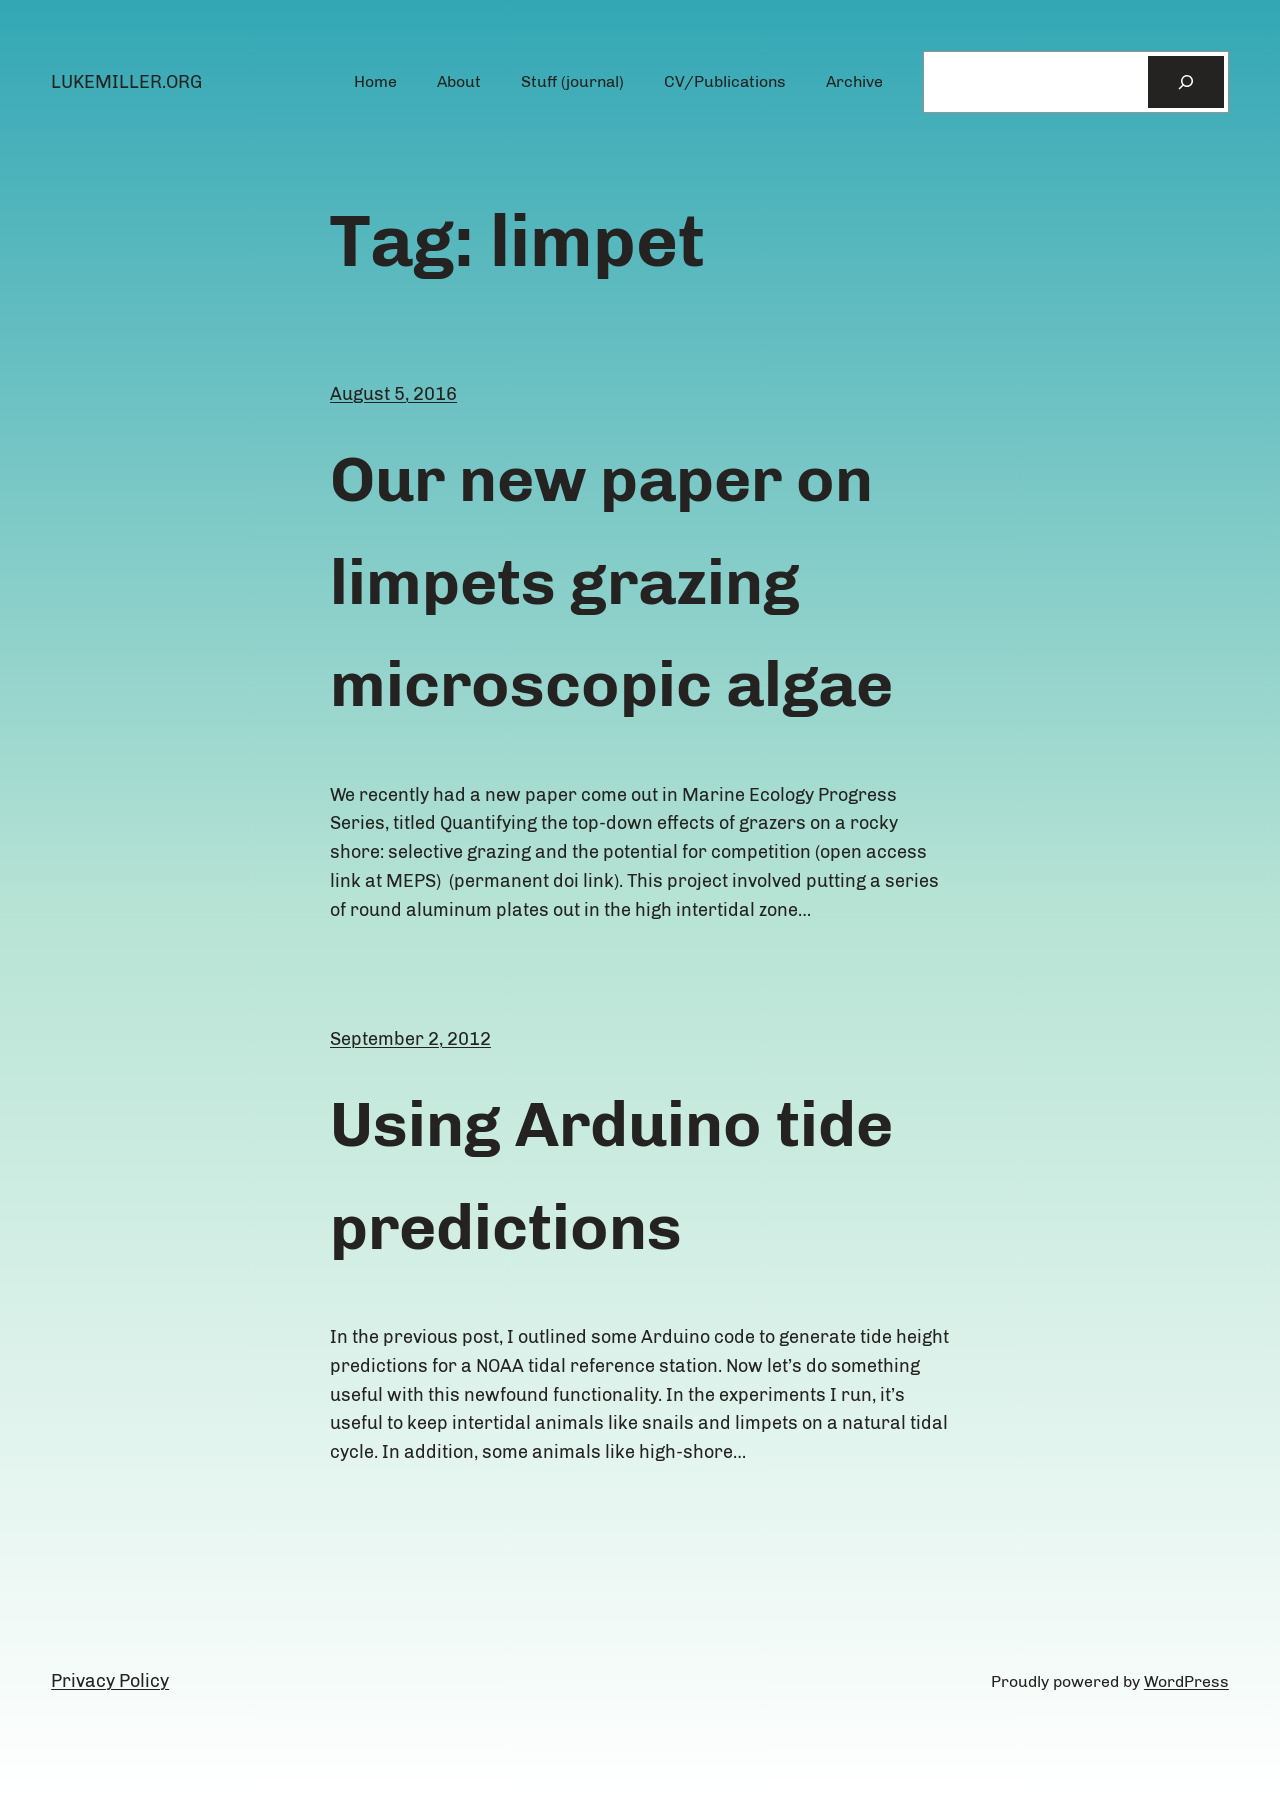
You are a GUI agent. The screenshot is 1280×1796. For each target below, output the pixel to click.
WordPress (1186, 1681)
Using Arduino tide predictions (611, 1175)
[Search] (1186, 82)
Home (375, 81)
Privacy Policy (110, 1681)
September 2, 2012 (410, 1039)
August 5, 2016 (393, 394)
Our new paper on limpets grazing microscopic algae (611, 581)
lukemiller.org (126, 82)
